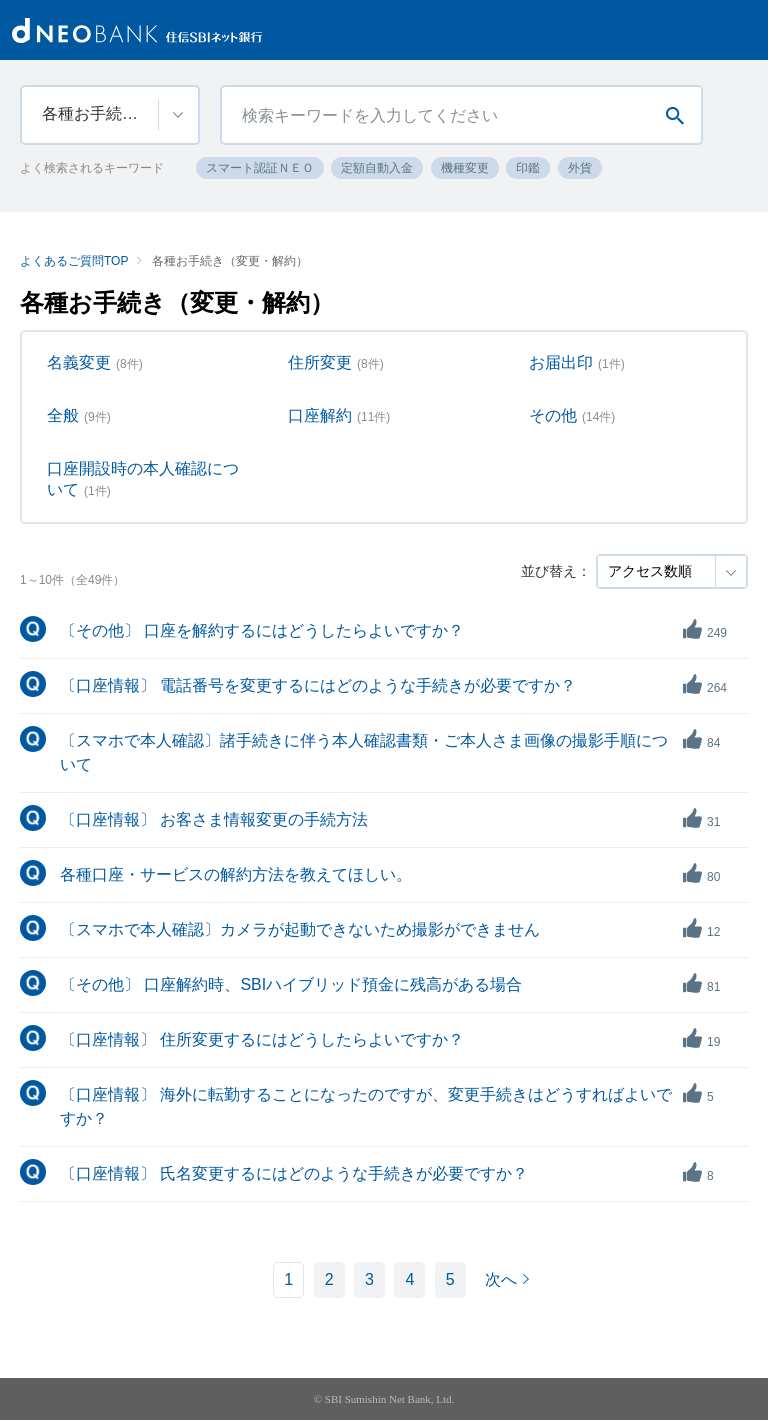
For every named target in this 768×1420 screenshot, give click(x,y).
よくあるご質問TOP (74, 261)
